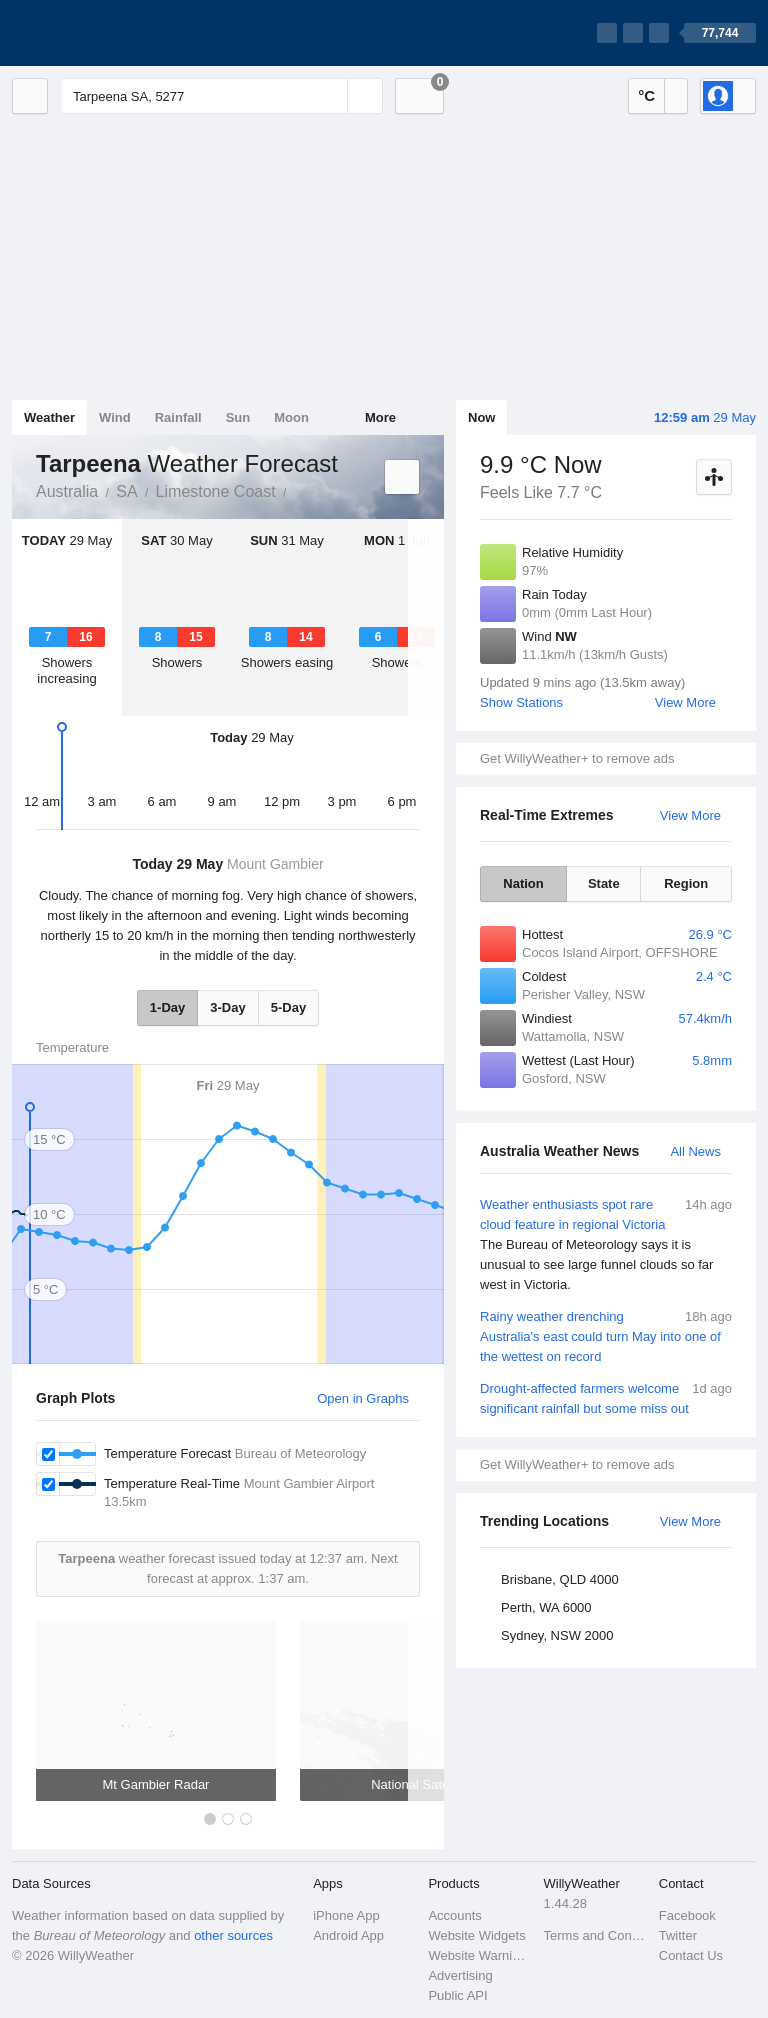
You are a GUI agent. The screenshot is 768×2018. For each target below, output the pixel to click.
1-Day (167, 1007)
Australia (67, 491)
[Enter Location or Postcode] (221, 96)
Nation (523, 883)
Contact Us (691, 1955)
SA (126, 491)
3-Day (227, 1007)
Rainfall (178, 417)
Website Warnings (479, 1955)
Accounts (454, 1915)
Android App (348, 1935)
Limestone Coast (216, 491)
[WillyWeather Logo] (106, 33)
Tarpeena (298, 490)
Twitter (678, 1935)
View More (685, 702)
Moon (291, 417)
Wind (115, 417)
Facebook (687, 1915)
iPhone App (346, 1915)
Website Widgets (476, 1935)
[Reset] (330, 96)
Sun (238, 417)
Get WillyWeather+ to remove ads (577, 758)
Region (686, 883)
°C (646, 95)
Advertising (460, 1975)
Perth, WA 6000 (546, 1607)
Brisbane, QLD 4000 (560, 1579)
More (380, 417)
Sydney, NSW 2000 (557, 1635)
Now (481, 417)
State (604, 883)
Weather (49, 417)
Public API (457, 1995)
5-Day (288, 1007)
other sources (233, 1935)
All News (695, 1151)
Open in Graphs (363, 1398)
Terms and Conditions (595, 1935)
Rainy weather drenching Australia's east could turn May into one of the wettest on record (606, 1335)
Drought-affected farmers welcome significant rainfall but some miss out (606, 1397)
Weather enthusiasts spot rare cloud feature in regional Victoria (606, 1245)
